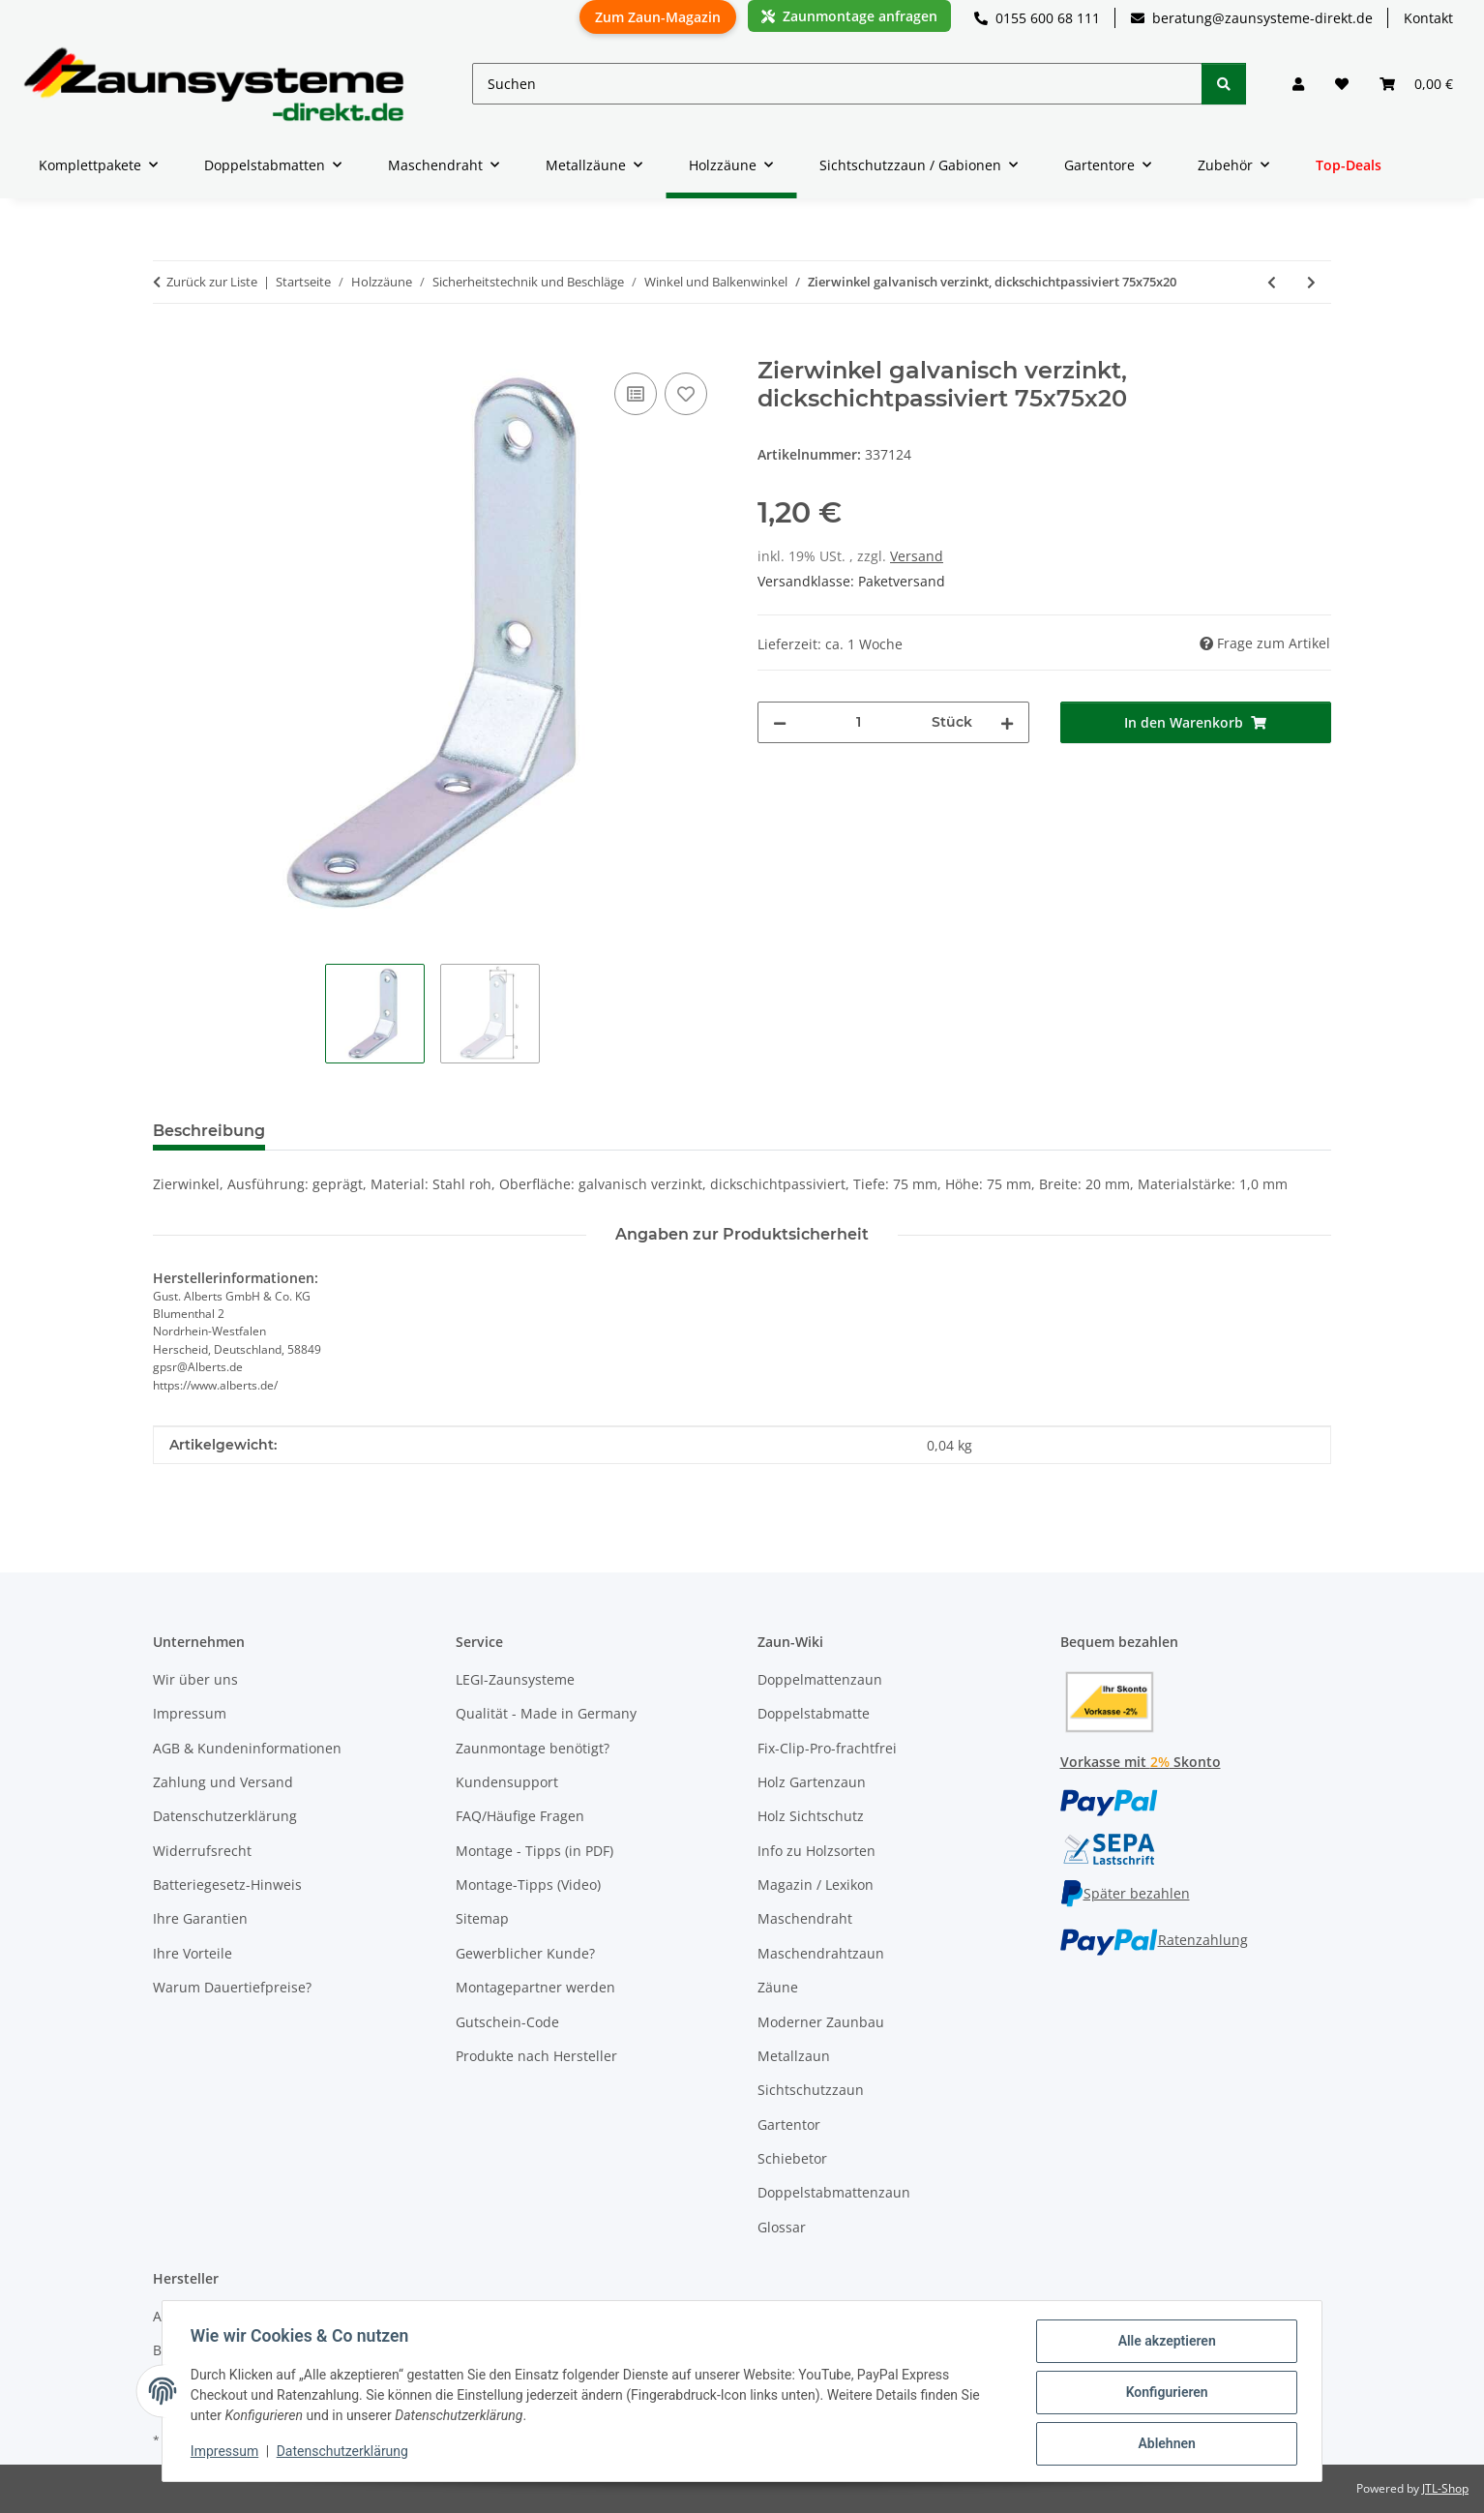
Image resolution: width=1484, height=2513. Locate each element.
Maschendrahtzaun (820, 1953)
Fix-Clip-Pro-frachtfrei (827, 1748)
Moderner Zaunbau (820, 2022)
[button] (1298, 83)
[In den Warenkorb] (168, 346)
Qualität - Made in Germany (546, 1713)
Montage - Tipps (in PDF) (534, 1850)
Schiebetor (792, 2158)
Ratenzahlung (1154, 1939)
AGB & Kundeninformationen (247, 1748)
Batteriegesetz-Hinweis (227, 1884)
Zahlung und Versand (223, 1782)
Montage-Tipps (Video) (528, 1884)
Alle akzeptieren (1163, 2343)
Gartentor (788, 2124)
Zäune (777, 1987)
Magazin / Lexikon (815, 1884)
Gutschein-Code (507, 2022)
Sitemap (482, 1918)
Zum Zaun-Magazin (658, 17)
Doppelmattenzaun (819, 1679)
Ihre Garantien (200, 1918)
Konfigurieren (1163, 2394)
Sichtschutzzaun (810, 2089)
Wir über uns (195, 1679)
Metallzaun (793, 2056)
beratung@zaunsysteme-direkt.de (1252, 18)
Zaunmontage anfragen (849, 16)
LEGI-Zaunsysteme (515, 1679)
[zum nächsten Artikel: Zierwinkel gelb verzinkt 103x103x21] (1311, 282)
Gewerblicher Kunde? (525, 1953)
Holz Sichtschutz (810, 1816)
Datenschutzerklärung (345, 2453)
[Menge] (859, 722)
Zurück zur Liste (211, 281)
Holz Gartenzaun (811, 1782)
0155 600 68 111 (1037, 18)
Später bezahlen (1125, 1893)
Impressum (227, 2453)
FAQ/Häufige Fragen (520, 1816)
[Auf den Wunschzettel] (686, 394)
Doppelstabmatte (813, 1713)
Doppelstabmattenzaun (833, 2192)
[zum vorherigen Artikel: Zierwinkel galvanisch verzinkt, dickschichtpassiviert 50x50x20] (1271, 282)
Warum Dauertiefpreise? (232, 1987)
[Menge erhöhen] (1007, 722)
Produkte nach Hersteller (536, 2056)
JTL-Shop (1445, 2488)
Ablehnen (1163, 2444)
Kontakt (1428, 18)
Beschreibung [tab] (209, 1131)
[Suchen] (837, 84)
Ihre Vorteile (192, 1953)
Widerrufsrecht (202, 1850)
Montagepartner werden (535, 1987)
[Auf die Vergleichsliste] (635, 394)
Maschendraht (804, 1918)
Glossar (781, 2227)
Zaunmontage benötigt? (532, 1748)
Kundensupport (507, 1782)
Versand (916, 556)
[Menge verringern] (779, 722)
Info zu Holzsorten (816, 1850)
